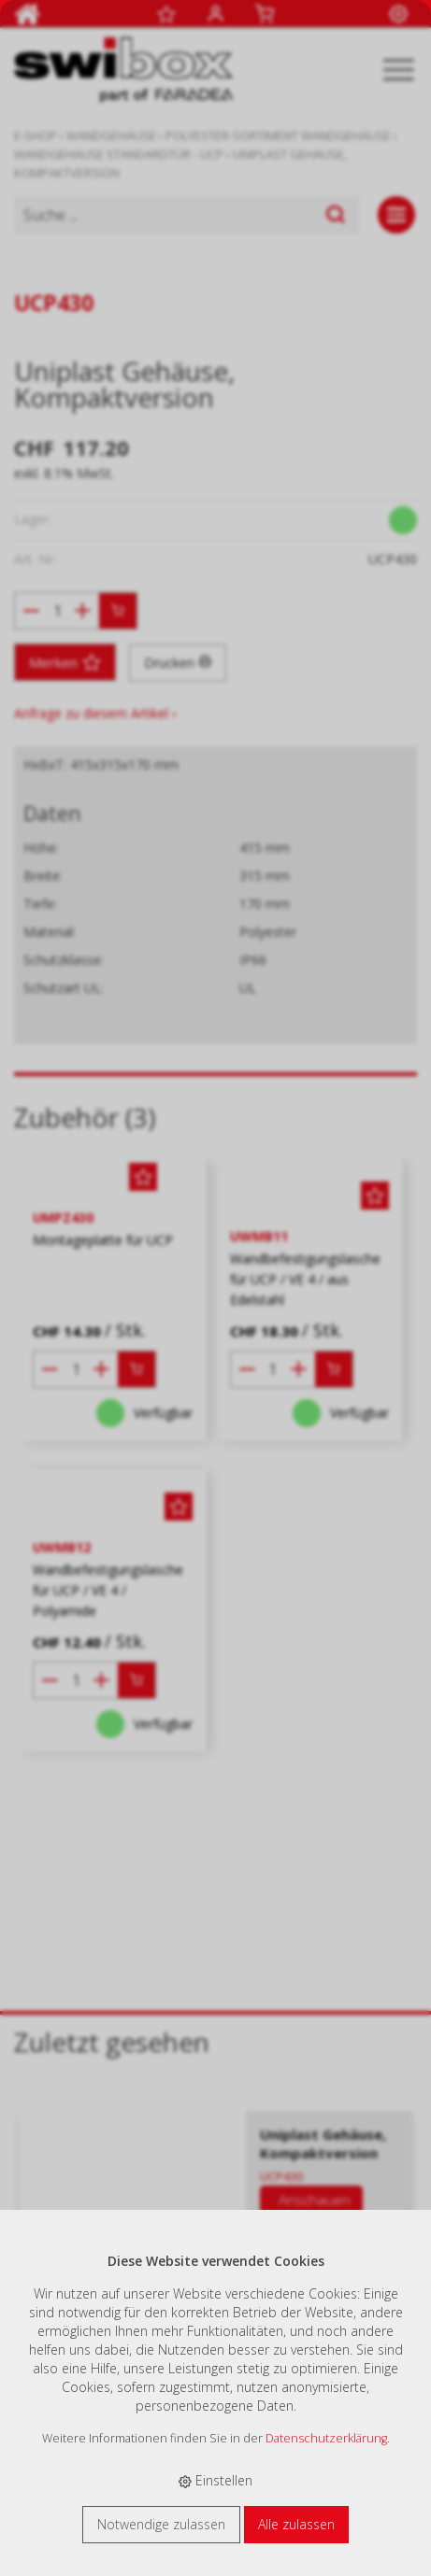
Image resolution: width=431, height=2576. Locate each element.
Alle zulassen (296, 2524)
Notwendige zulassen (161, 2524)
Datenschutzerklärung (326, 2438)
